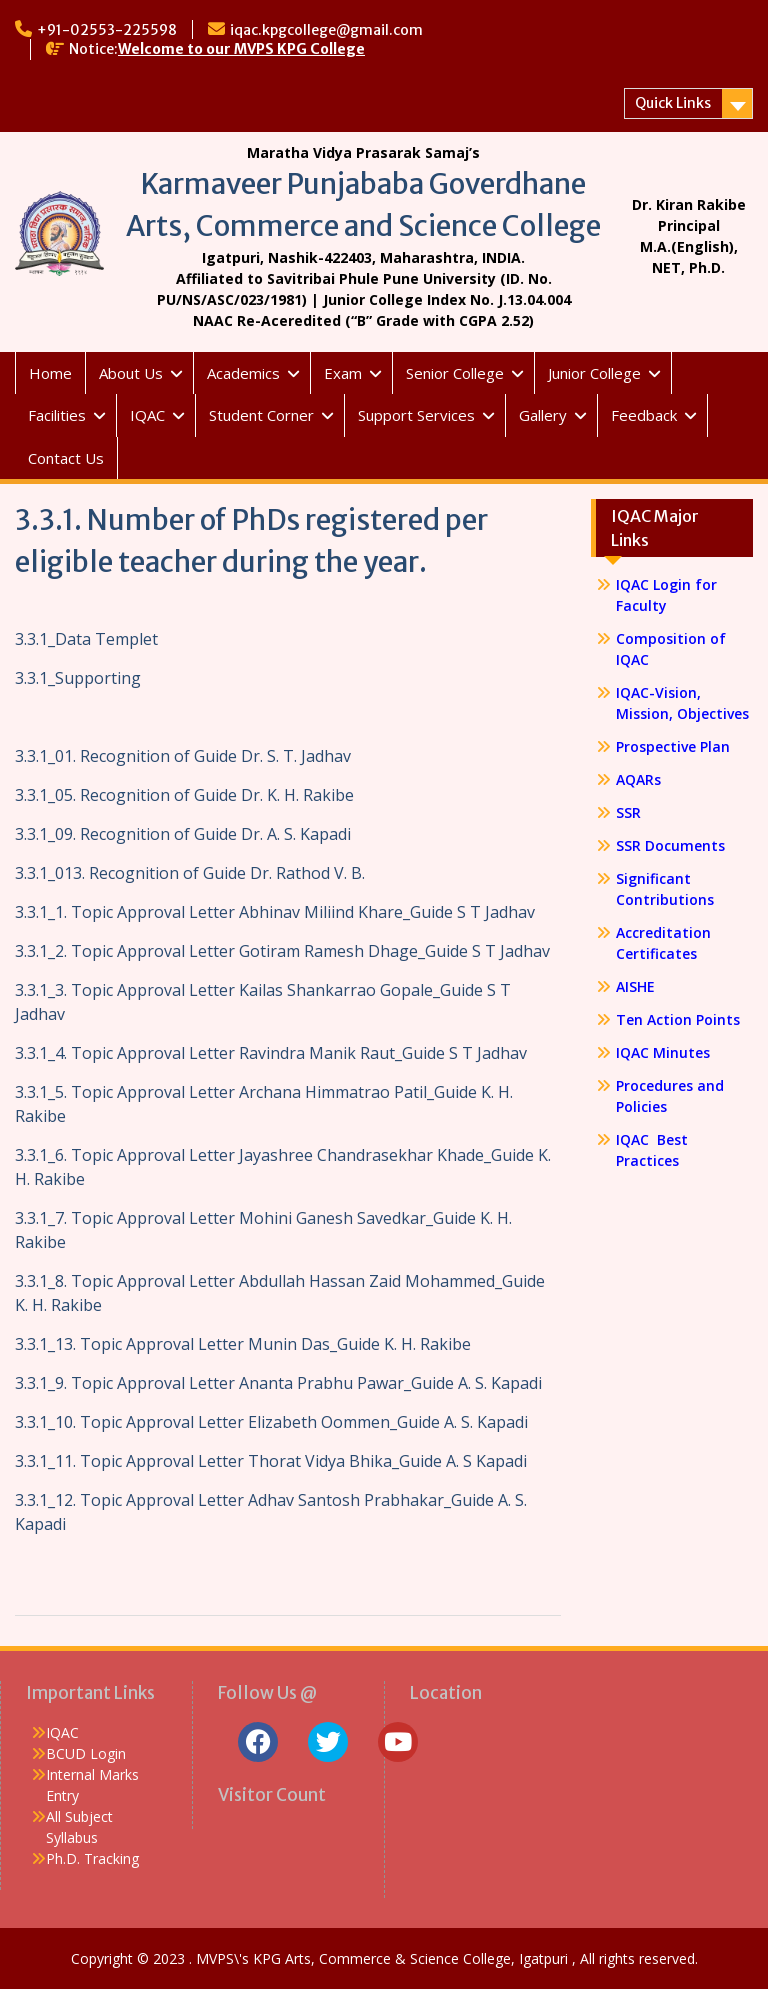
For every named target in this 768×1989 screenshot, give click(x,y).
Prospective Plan (673, 746)
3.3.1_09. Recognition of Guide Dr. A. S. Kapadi (183, 834)
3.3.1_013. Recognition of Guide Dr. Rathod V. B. (190, 873)
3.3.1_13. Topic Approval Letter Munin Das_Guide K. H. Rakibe (243, 1344)
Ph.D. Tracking (92, 1858)
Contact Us (66, 458)
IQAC (147, 415)
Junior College (594, 373)
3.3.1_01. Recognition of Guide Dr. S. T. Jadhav (183, 756)
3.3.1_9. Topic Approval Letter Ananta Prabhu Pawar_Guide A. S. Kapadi (278, 1383)
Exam (343, 373)
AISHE (635, 986)
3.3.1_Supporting (78, 678)
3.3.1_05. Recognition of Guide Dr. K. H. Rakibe (184, 795)
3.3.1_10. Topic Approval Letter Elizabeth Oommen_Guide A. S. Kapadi (271, 1422)
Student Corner (261, 415)
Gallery (543, 415)
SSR (628, 812)
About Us (131, 373)
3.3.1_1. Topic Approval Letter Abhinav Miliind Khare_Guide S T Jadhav (275, 912)
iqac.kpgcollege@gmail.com (326, 30)
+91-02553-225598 (107, 30)
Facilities (57, 415)
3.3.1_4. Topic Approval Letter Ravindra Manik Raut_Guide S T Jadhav (271, 1053)
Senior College (455, 373)
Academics (243, 373)
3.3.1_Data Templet (86, 639)
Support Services (416, 415)
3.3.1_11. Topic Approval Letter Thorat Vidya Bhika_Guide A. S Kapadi (271, 1461)
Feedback (644, 415)
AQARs (638, 779)
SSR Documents (670, 845)
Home (50, 373)
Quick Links (673, 103)
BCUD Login (86, 1753)
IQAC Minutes (663, 1052)
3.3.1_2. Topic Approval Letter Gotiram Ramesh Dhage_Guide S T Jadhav (282, 951)
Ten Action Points (678, 1019)
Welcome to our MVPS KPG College (241, 49)
